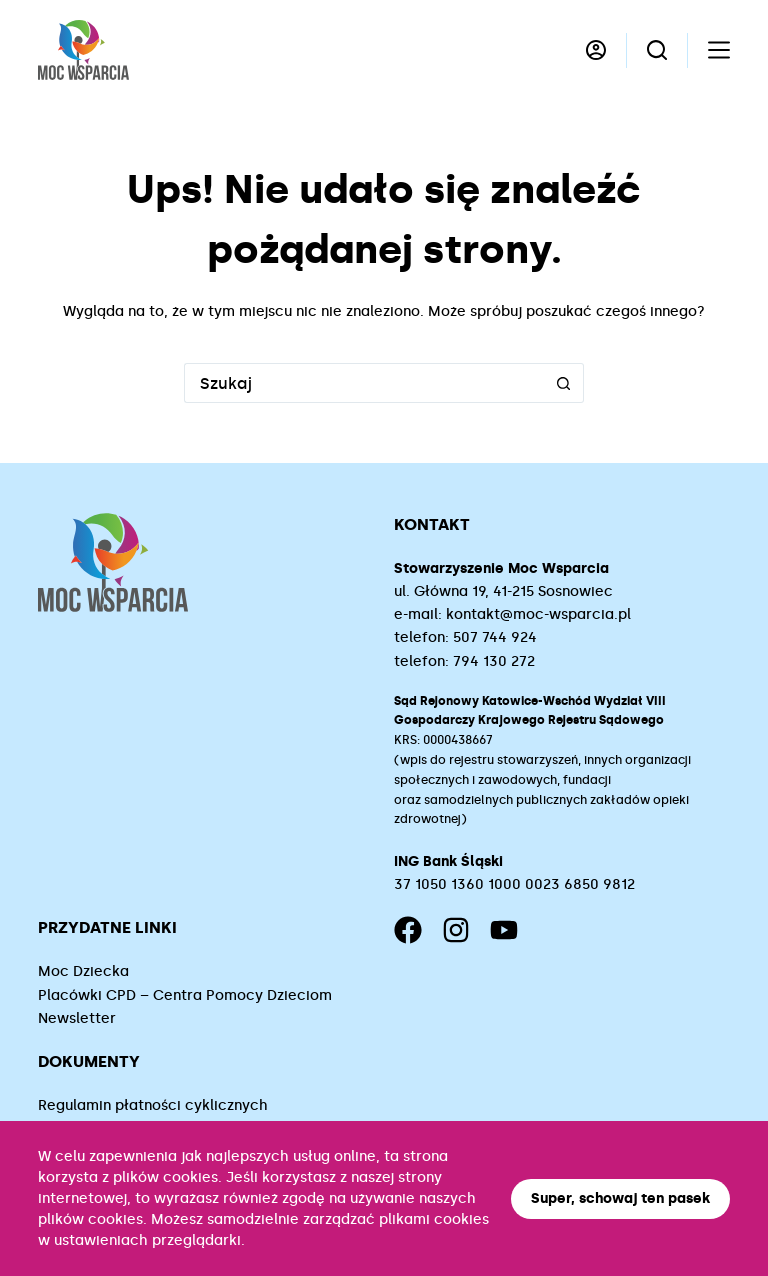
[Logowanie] (596, 50)
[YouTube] (504, 930)
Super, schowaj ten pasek (620, 1198)
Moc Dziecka (83, 971)
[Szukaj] (657, 50)
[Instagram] (456, 930)
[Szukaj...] (364, 383)
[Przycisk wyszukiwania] (564, 383)
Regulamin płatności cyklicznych (153, 1105)
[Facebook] (408, 930)
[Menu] (719, 50)
